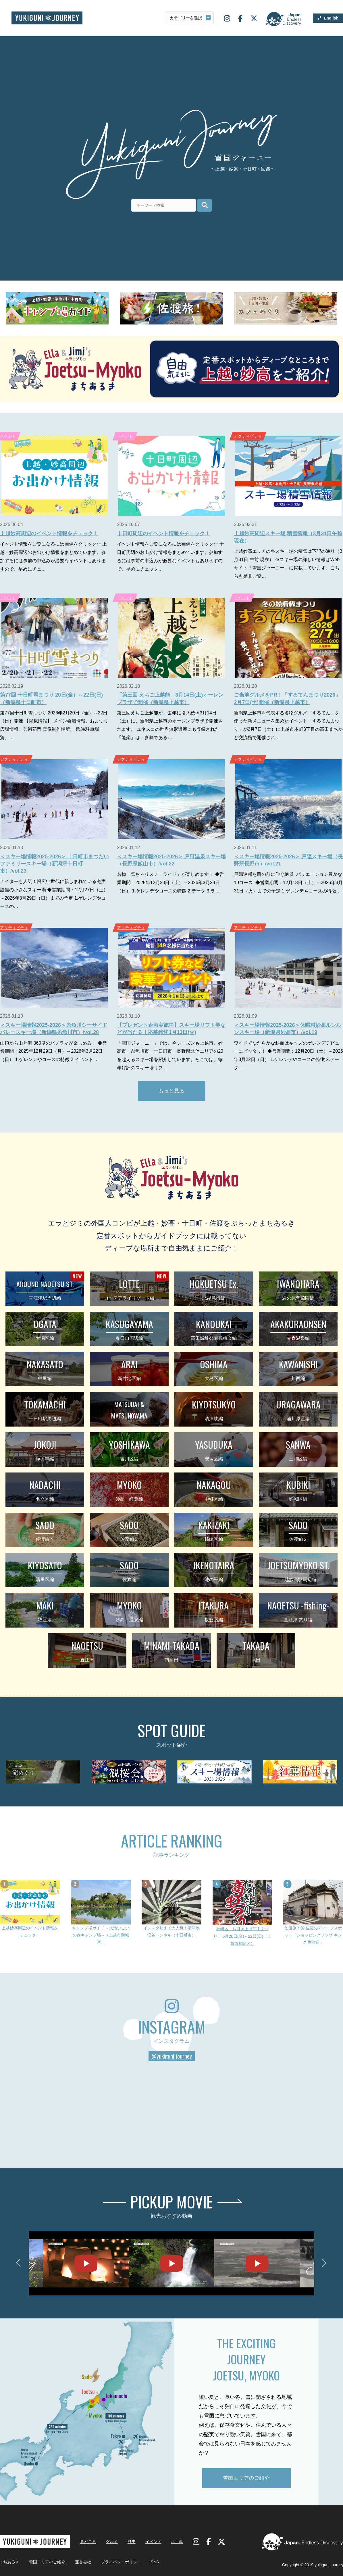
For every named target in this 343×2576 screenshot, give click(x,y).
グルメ (112, 2541)
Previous (20, 2263)
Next (323, 2263)
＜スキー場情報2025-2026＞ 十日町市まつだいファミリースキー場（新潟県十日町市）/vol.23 (54, 864)
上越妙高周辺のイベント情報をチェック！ (49, 533)
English (331, 18)
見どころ (88, 2541)
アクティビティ (248, 436)
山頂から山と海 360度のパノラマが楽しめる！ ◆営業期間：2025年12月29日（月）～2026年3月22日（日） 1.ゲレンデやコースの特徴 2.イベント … (53, 1051)
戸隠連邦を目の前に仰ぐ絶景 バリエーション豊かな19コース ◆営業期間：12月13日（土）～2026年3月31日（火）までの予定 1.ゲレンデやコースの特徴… (288, 882)
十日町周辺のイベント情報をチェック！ (163, 533)
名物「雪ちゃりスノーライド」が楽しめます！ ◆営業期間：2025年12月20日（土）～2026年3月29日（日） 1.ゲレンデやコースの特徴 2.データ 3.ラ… (170, 882)
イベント (125, 436)
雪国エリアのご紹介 (246, 2478)
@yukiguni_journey (171, 2056)
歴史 (132, 2541)
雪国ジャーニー (46, 17)
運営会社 (83, 2562)
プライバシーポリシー (121, 2562)
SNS (155, 2562)
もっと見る (172, 1090)
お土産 (177, 2541)
